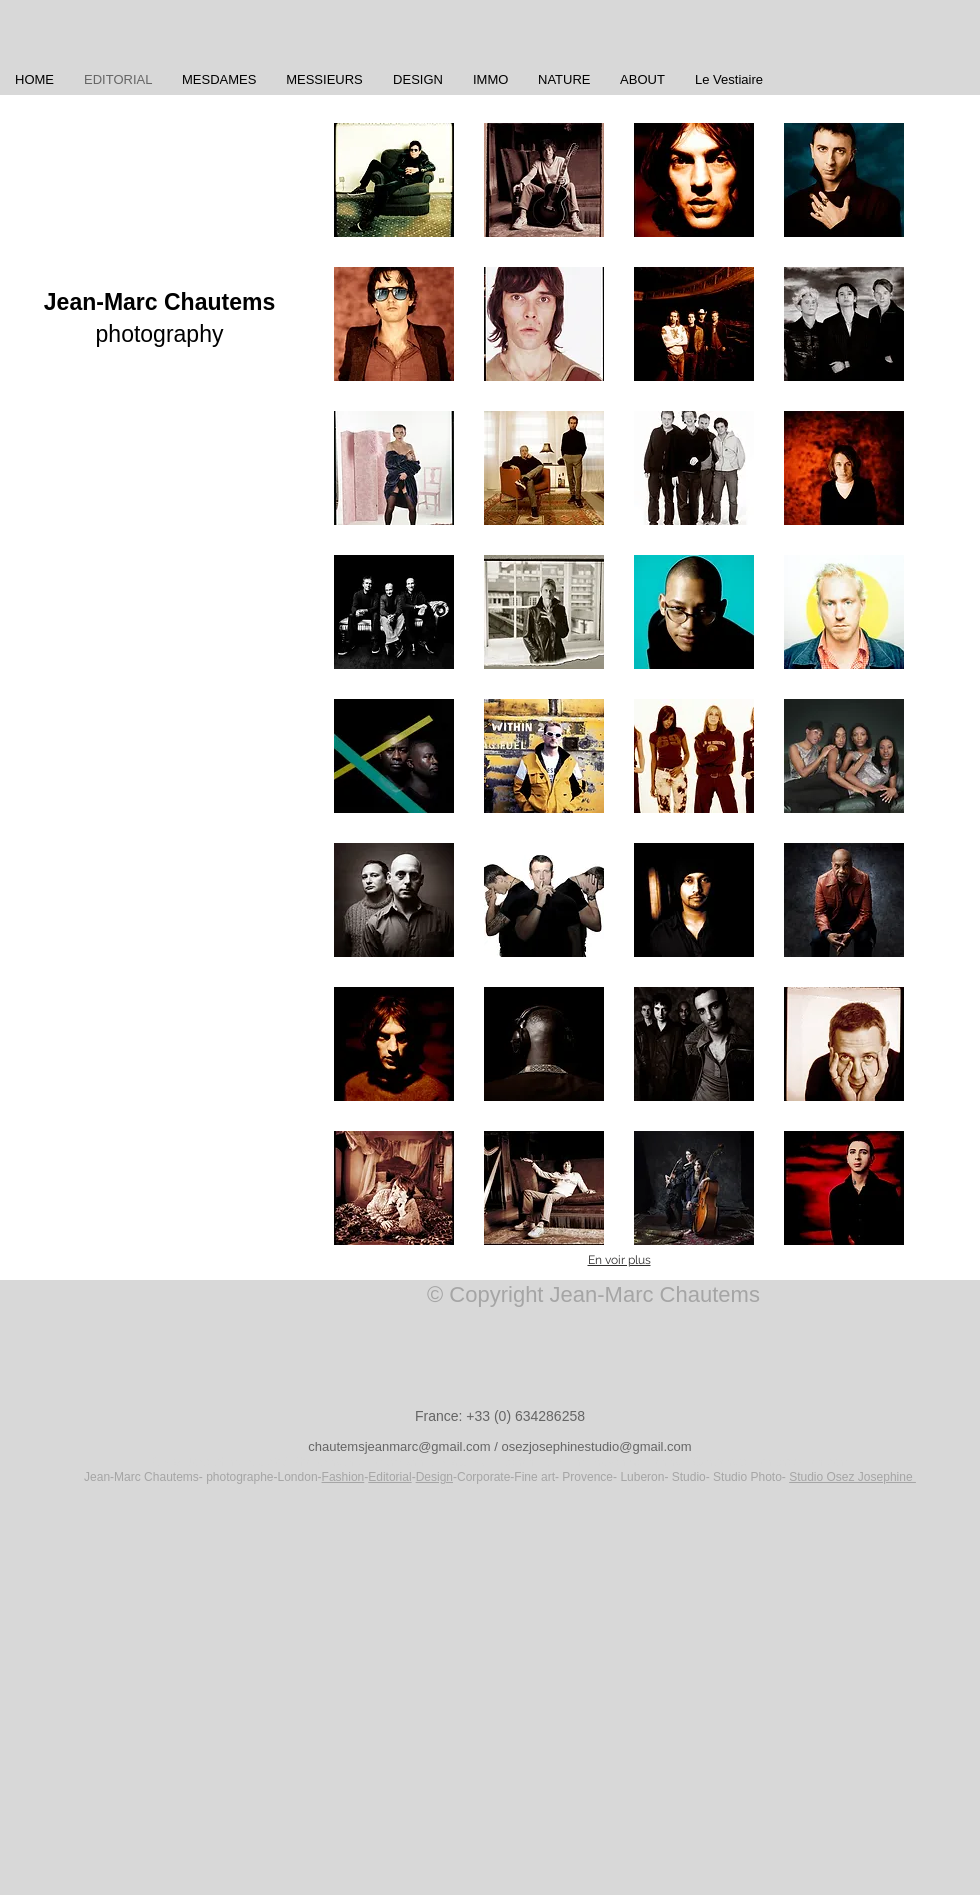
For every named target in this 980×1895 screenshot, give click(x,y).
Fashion (343, 1477)
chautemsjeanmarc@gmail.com (399, 1446)
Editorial (389, 1477)
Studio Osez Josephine (852, 1477)
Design (434, 1477)
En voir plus (619, 1260)
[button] (394, 180)
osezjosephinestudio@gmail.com (596, 1446)
